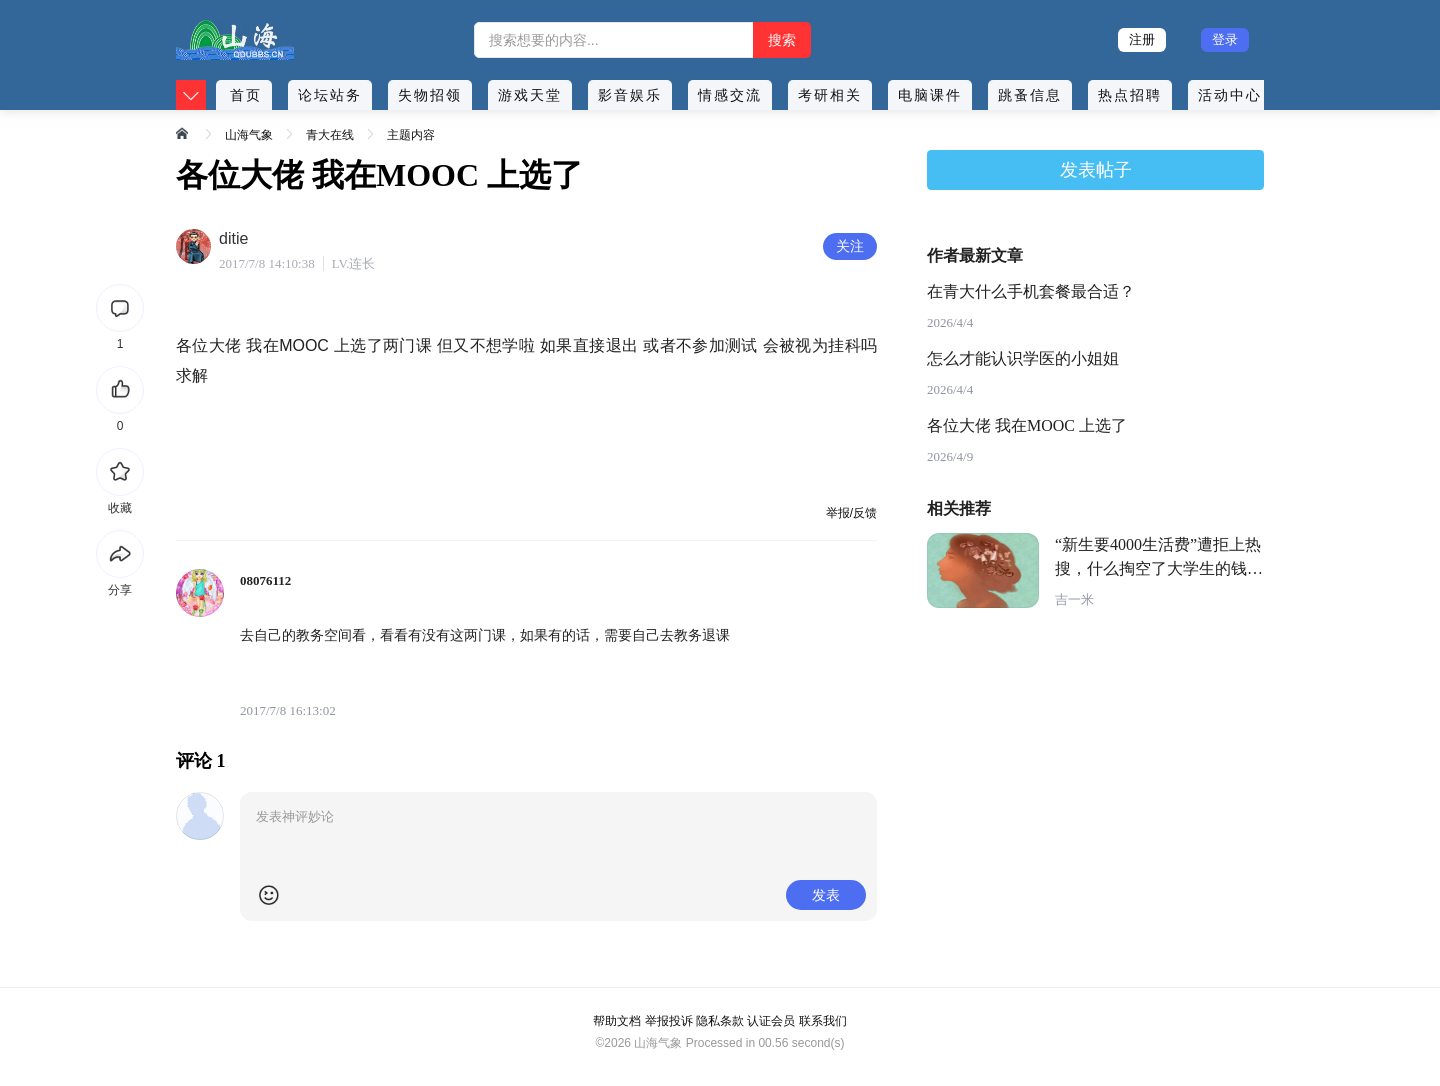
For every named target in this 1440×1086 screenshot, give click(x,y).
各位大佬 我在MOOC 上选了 (1027, 425)
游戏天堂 (530, 95)
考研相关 (830, 95)
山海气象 (249, 135)
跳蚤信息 (1030, 95)
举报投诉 (669, 1021)
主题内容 (411, 135)
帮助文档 (617, 1021)
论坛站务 (330, 95)
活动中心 (1230, 95)
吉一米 (1074, 599)
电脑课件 (930, 95)
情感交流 (730, 95)
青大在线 (330, 135)
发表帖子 (1096, 170)
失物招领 (430, 95)
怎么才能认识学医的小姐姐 (1023, 358)
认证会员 (771, 1021)
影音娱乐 (630, 95)
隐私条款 (720, 1021)
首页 (246, 95)
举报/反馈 (851, 513)
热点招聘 (1130, 95)
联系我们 (823, 1021)
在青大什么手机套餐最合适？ (1031, 291)
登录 (1225, 39)
